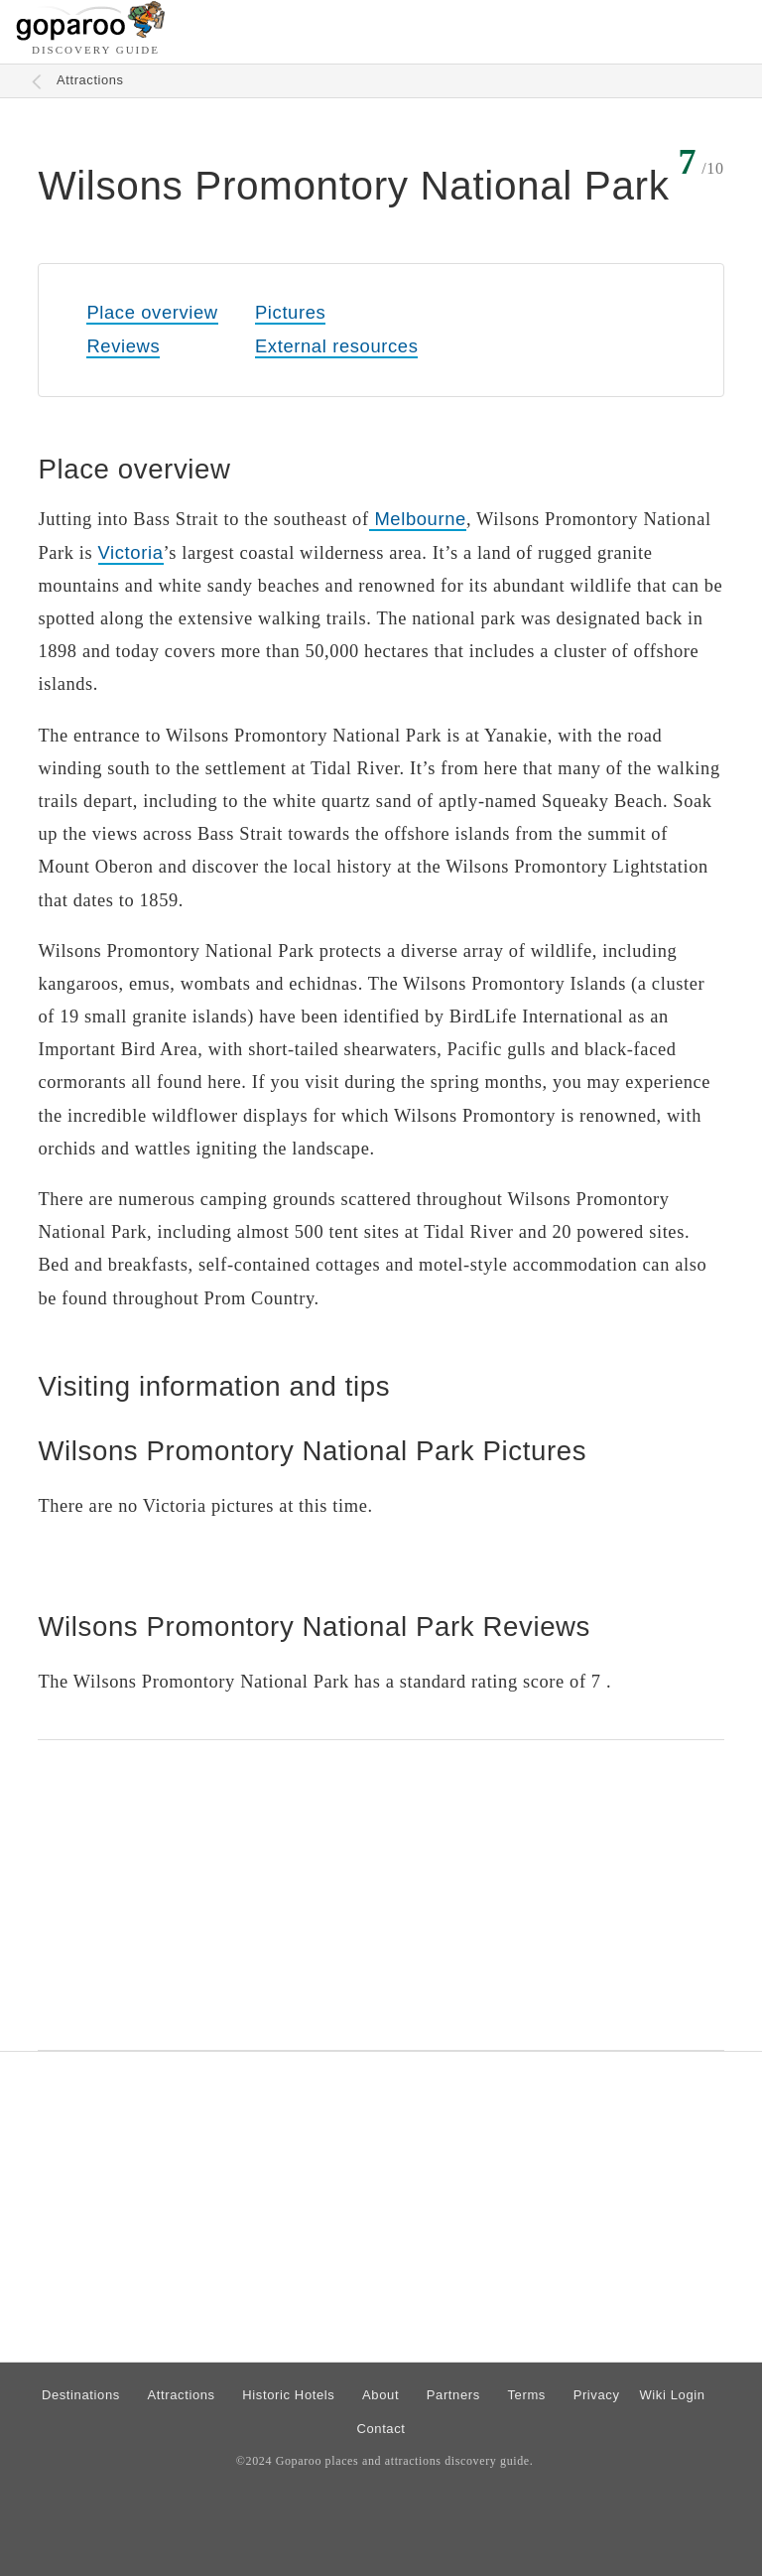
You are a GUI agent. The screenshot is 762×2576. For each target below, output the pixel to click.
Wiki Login (671, 2394)
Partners (453, 2394)
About (380, 2394)
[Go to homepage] (91, 35)
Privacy (596, 2394)
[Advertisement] (380, 1895)
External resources (336, 346)
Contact (380, 2428)
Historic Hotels (288, 2394)
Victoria (131, 552)
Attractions (90, 79)
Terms (527, 2394)
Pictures (290, 312)
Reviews (123, 346)
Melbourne (417, 518)
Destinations (81, 2394)
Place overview (151, 312)
